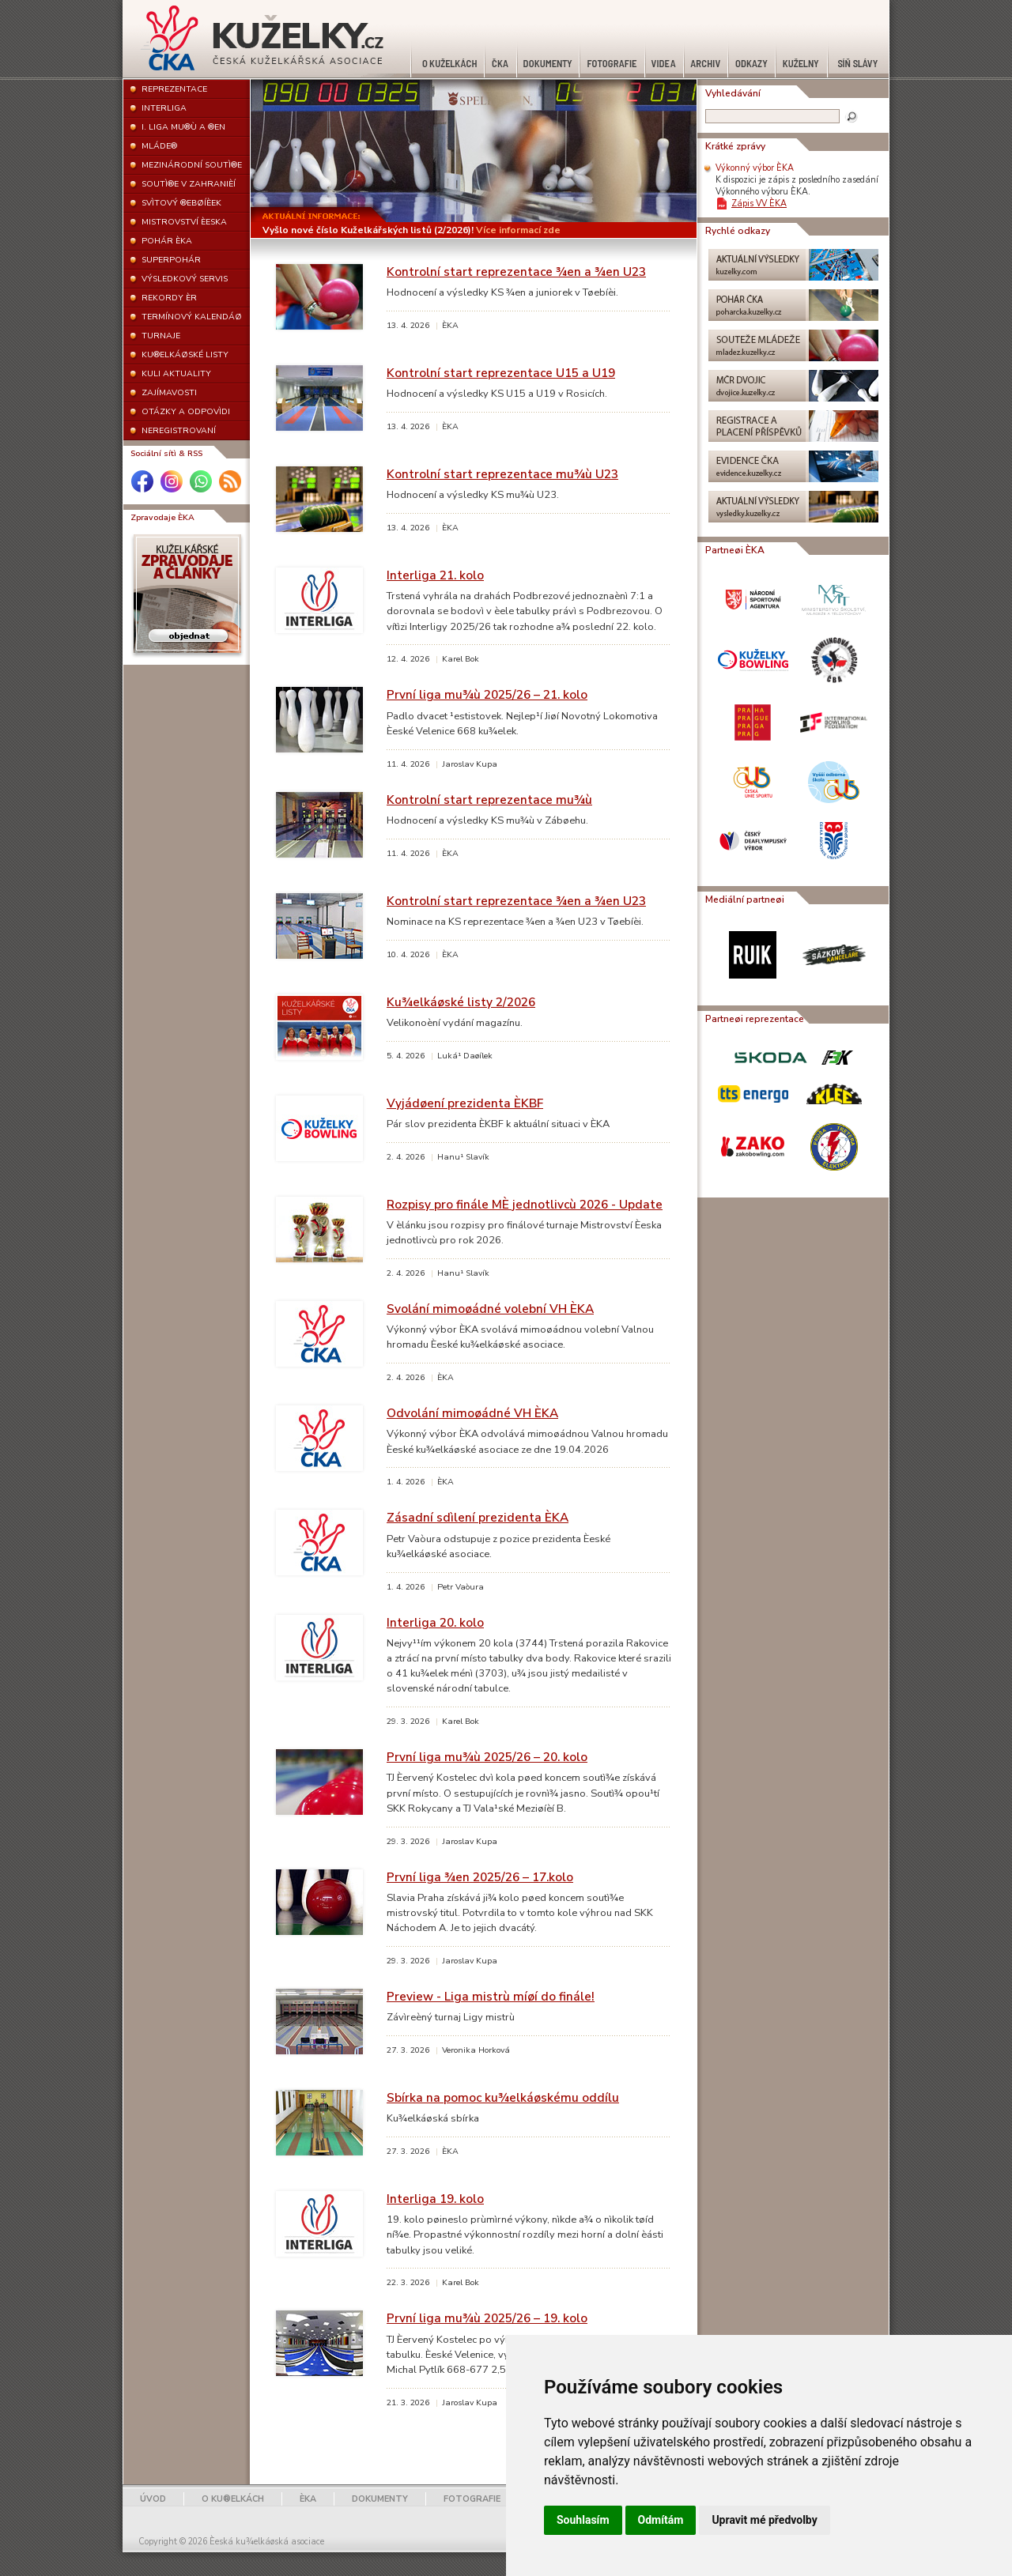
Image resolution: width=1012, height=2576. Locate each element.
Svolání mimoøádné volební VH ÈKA (490, 1308)
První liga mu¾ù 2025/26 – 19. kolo (487, 2318)
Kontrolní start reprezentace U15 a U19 (501, 372)
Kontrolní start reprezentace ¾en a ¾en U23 (516, 271)
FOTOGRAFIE (472, 2499)
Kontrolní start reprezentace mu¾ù (489, 799)
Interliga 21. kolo (435, 575)
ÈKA (308, 2499)
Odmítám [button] (661, 2520)
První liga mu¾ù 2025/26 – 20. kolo (487, 1756)
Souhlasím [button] (583, 2520)
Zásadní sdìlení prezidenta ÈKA (477, 1517)
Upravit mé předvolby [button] (764, 2520)
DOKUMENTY (380, 2499)
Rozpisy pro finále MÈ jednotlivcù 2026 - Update (525, 1204)
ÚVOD (153, 2499)
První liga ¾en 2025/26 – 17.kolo (480, 1877)
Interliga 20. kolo (435, 1622)
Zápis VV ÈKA (759, 203)
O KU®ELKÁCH (233, 2499)
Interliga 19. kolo (435, 2198)
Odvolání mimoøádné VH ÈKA (472, 1413)
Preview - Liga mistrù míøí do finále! (491, 1996)
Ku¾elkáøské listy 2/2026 (461, 1002)
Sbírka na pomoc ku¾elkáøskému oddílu (503, 2097)
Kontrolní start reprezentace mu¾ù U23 (502, 474)
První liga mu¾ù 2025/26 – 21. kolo (487, 694)
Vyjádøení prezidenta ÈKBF (465, 1103)
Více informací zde (518, 230)
